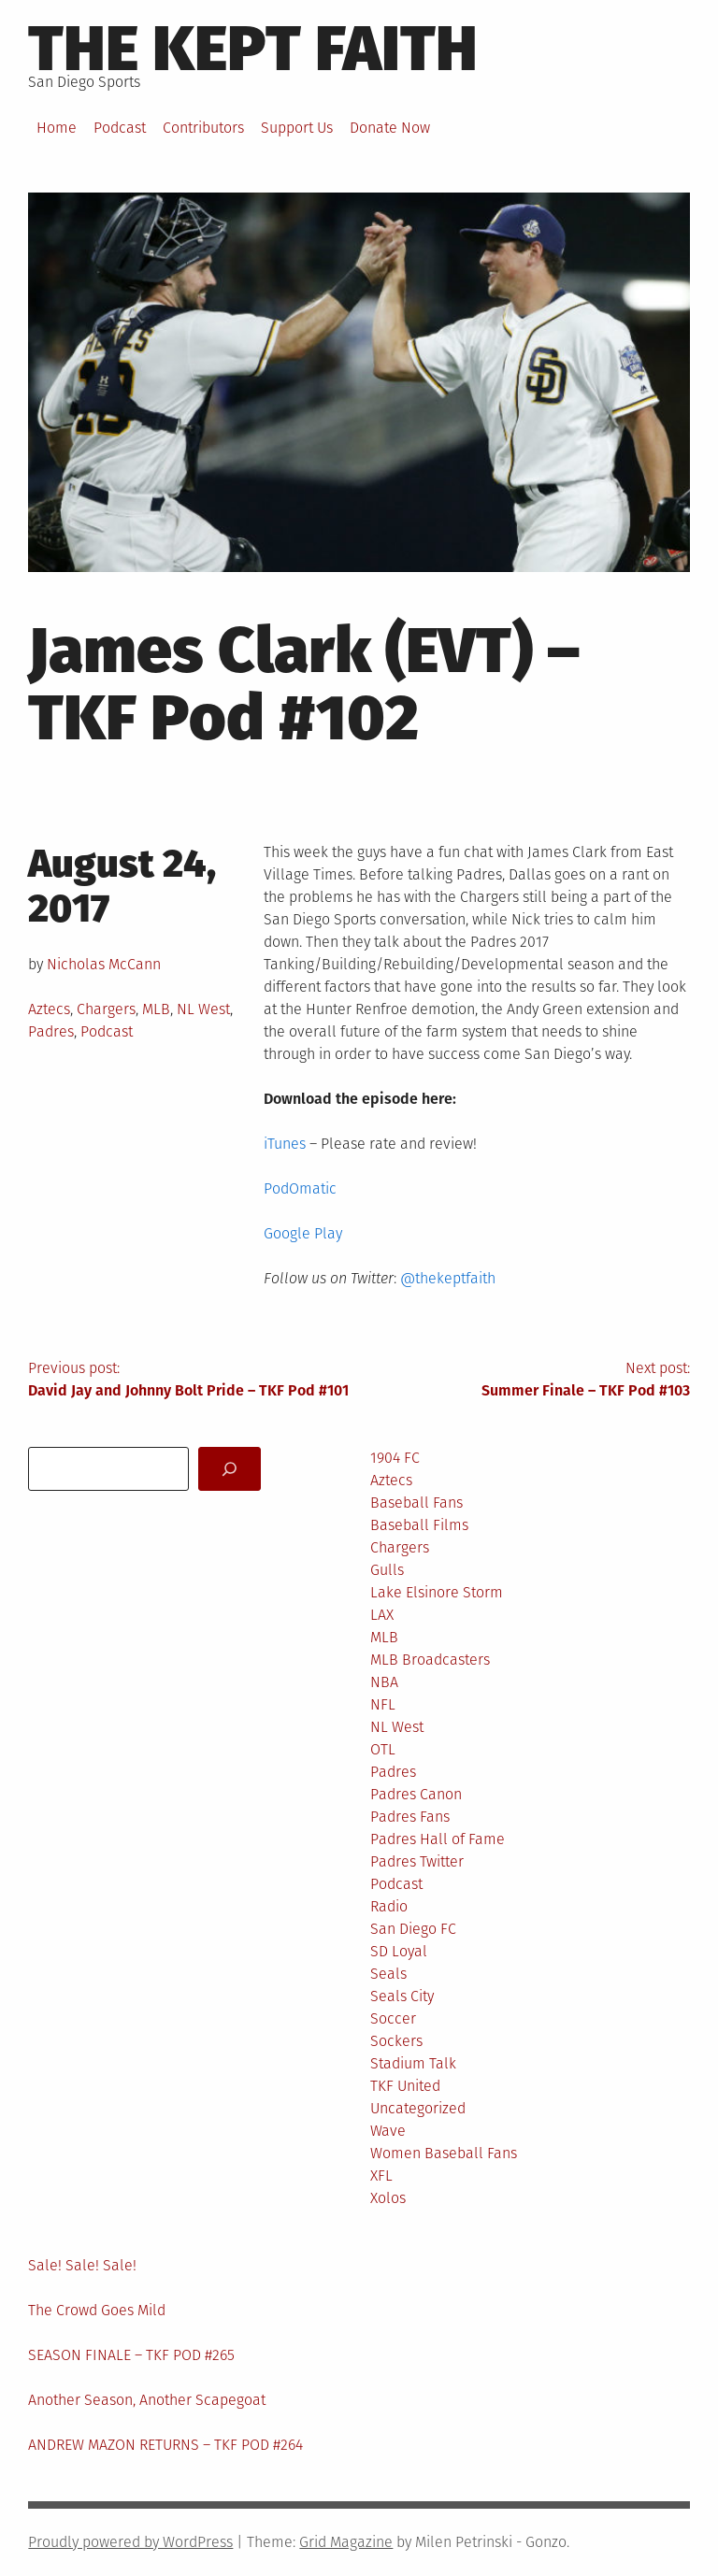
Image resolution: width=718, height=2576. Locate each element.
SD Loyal (398, 1951)
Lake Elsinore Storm (436, 1592)
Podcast (119, 127)
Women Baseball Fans (443, 2153)
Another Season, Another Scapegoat (147, 2400)
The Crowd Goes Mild (96, 2310)
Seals (388, 1973)
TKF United (405, 2086)
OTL (382, 1749)
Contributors (203, 127)
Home (56, 127)
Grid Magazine (346, 2542)
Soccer (393, 2018)
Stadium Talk (413, 2063)
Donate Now (390, 127)
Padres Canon (416, 1794)
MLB (156, 1009)
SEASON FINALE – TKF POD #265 (131, 2355)
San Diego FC (413, 1929)
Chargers (106, 1009)
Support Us (297, 127)
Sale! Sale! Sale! (82, 2265)
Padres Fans (410, 1816)
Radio (389, 1906)
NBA (384, 1682)
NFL (382, 1704)
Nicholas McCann (104, 964)
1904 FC (395, 1458)
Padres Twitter (417, 1861)
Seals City (402, 1996)
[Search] (229, 1469)
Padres (51, 1031)
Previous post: (193, 1380)
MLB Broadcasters (430, 1659)
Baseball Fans (416, 1502)
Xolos (388, 2198)
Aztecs (49, 1009)
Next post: (524, 1380)
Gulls (387, 1570)
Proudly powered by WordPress (130, 2542)
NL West (203, 1009)
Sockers (396, 2041)
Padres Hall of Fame (437, 1839)
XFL (381, 2175)
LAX (382, 1615)
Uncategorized (418, 2108)
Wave (388, 2131)
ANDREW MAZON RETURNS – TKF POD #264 (165, 2445)
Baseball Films (419, 1525)
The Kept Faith (253, 48)
